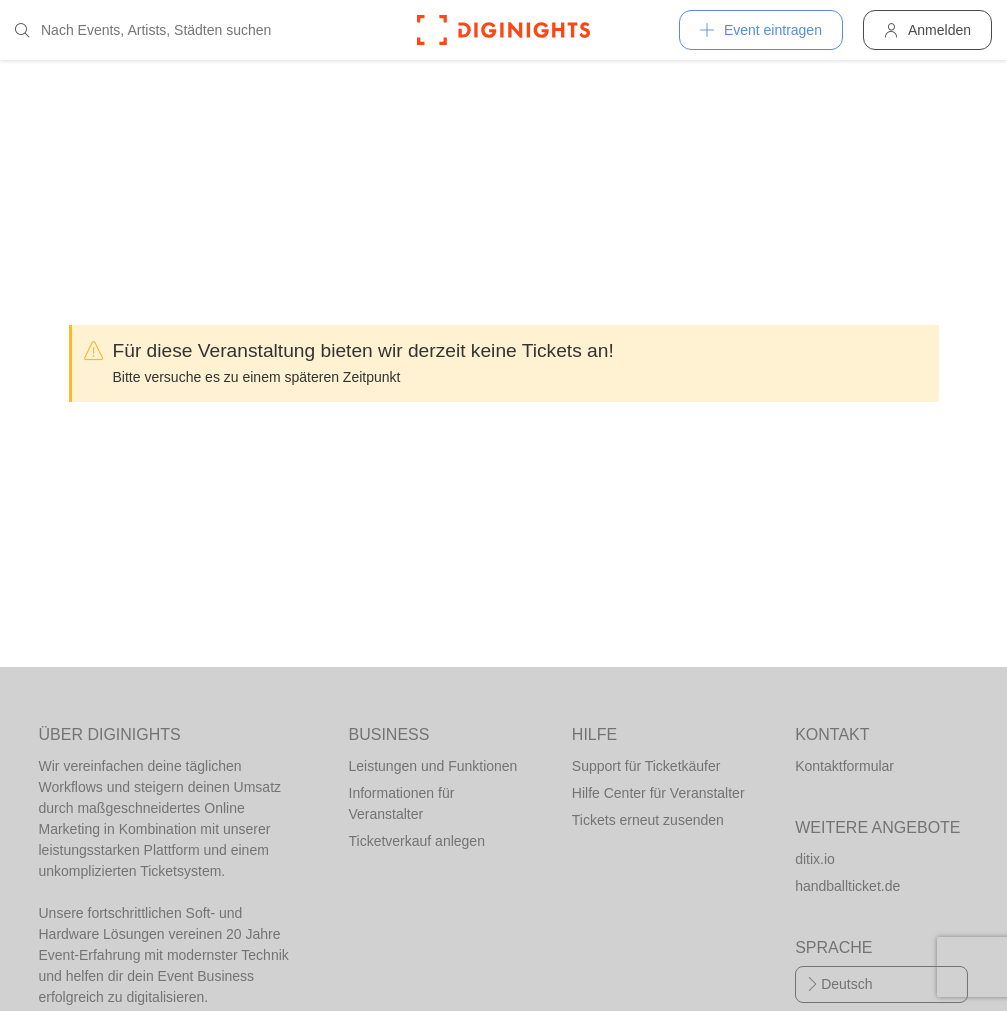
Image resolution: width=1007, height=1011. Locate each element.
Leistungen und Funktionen (433, 766)
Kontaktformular (844, 766)
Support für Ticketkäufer (646, 766)
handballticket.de (847, 886)
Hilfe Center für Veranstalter (658, 793)
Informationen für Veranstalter (402, 803)
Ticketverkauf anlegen (417, 841)
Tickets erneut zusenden (648, 820)
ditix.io (815, 859)
